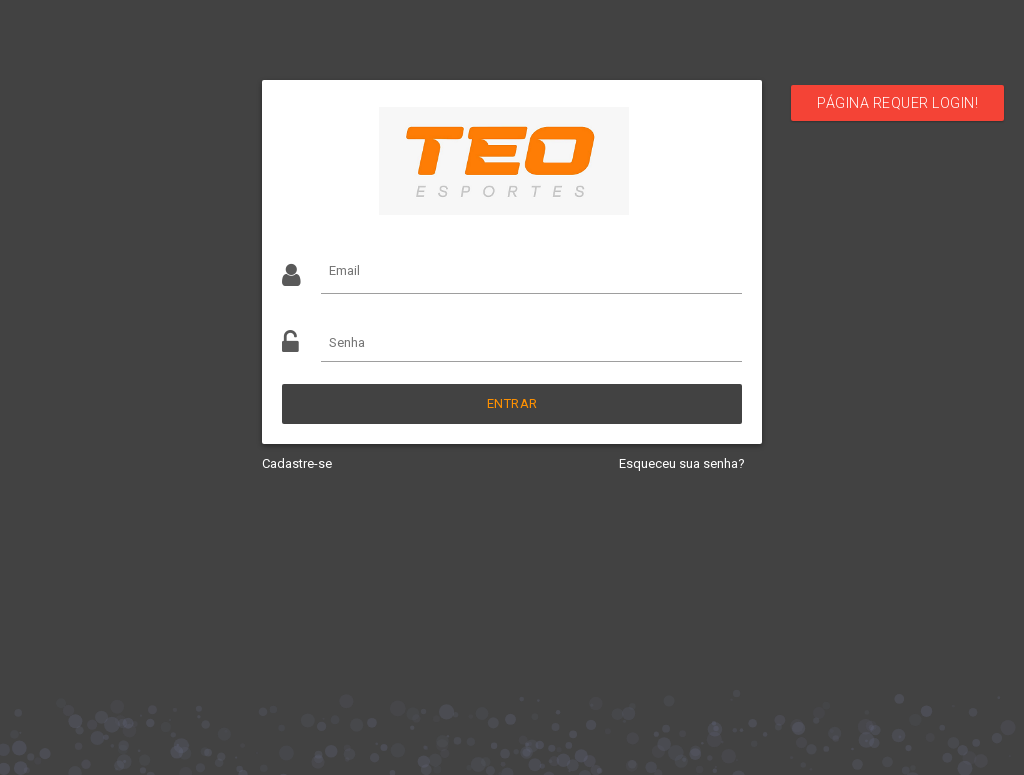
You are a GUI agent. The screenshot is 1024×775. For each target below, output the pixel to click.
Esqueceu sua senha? (682, 463)
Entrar (512, 403)
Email (344, 270)
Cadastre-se (297, 463)
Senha (347, 342)
